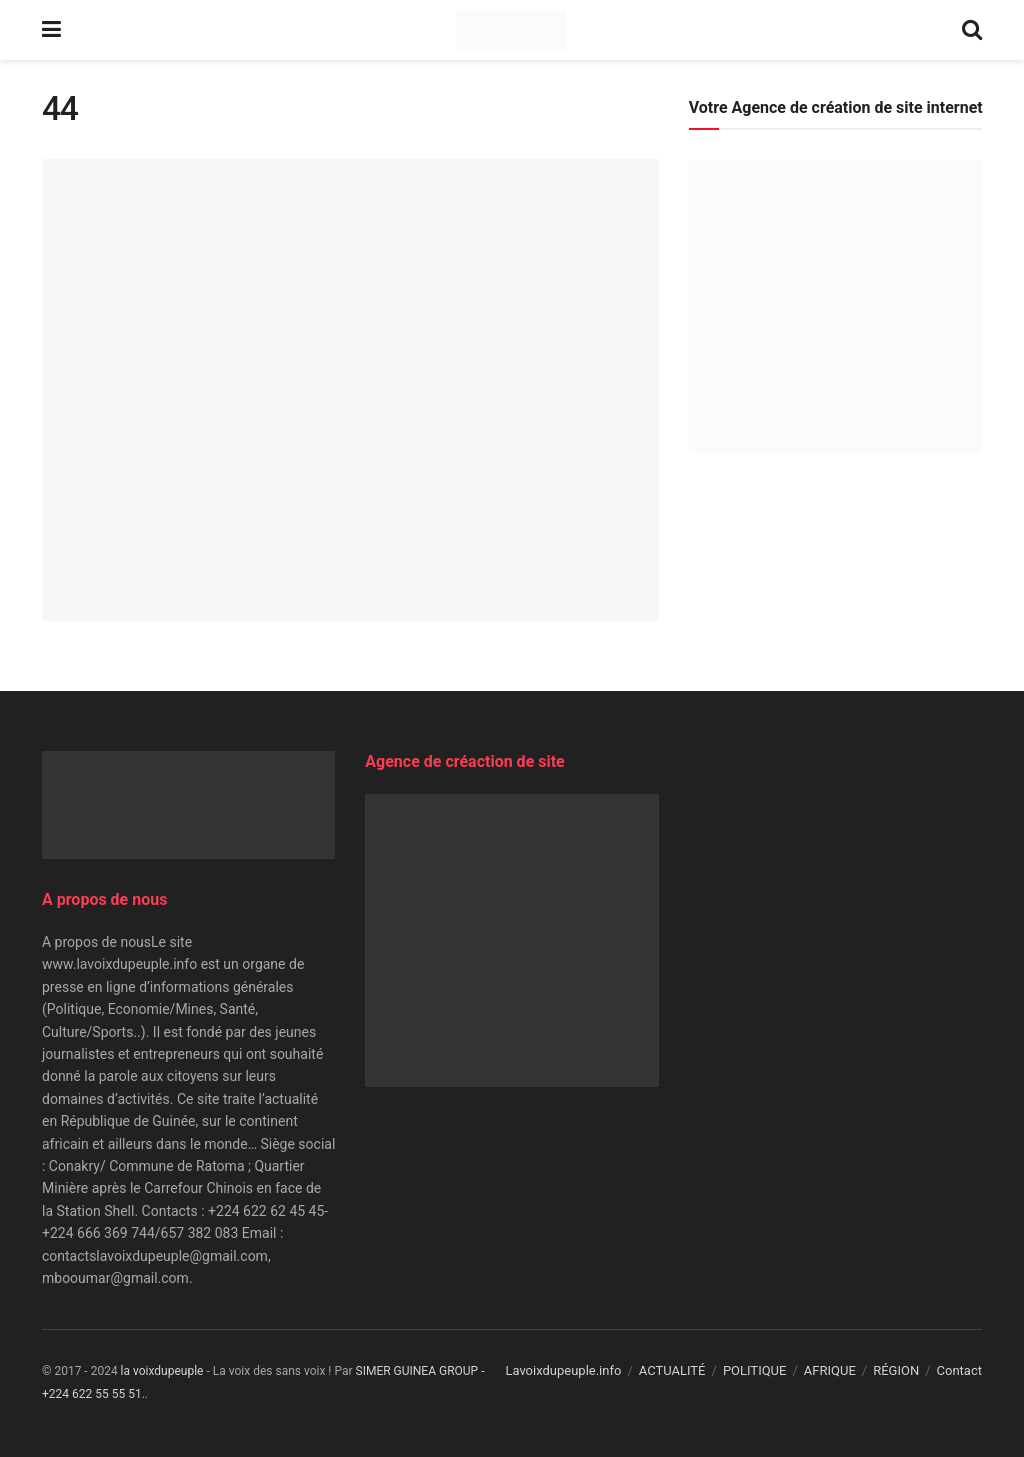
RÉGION (896, 1370)
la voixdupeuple (162, 1371)
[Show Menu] (51, 30)
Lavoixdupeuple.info (563, 1370)
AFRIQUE (830, 1370)
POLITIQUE (755, 1370)
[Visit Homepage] (511, 30)
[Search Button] (972, 30)
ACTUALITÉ (672, 1370)
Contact (959, 1370)
